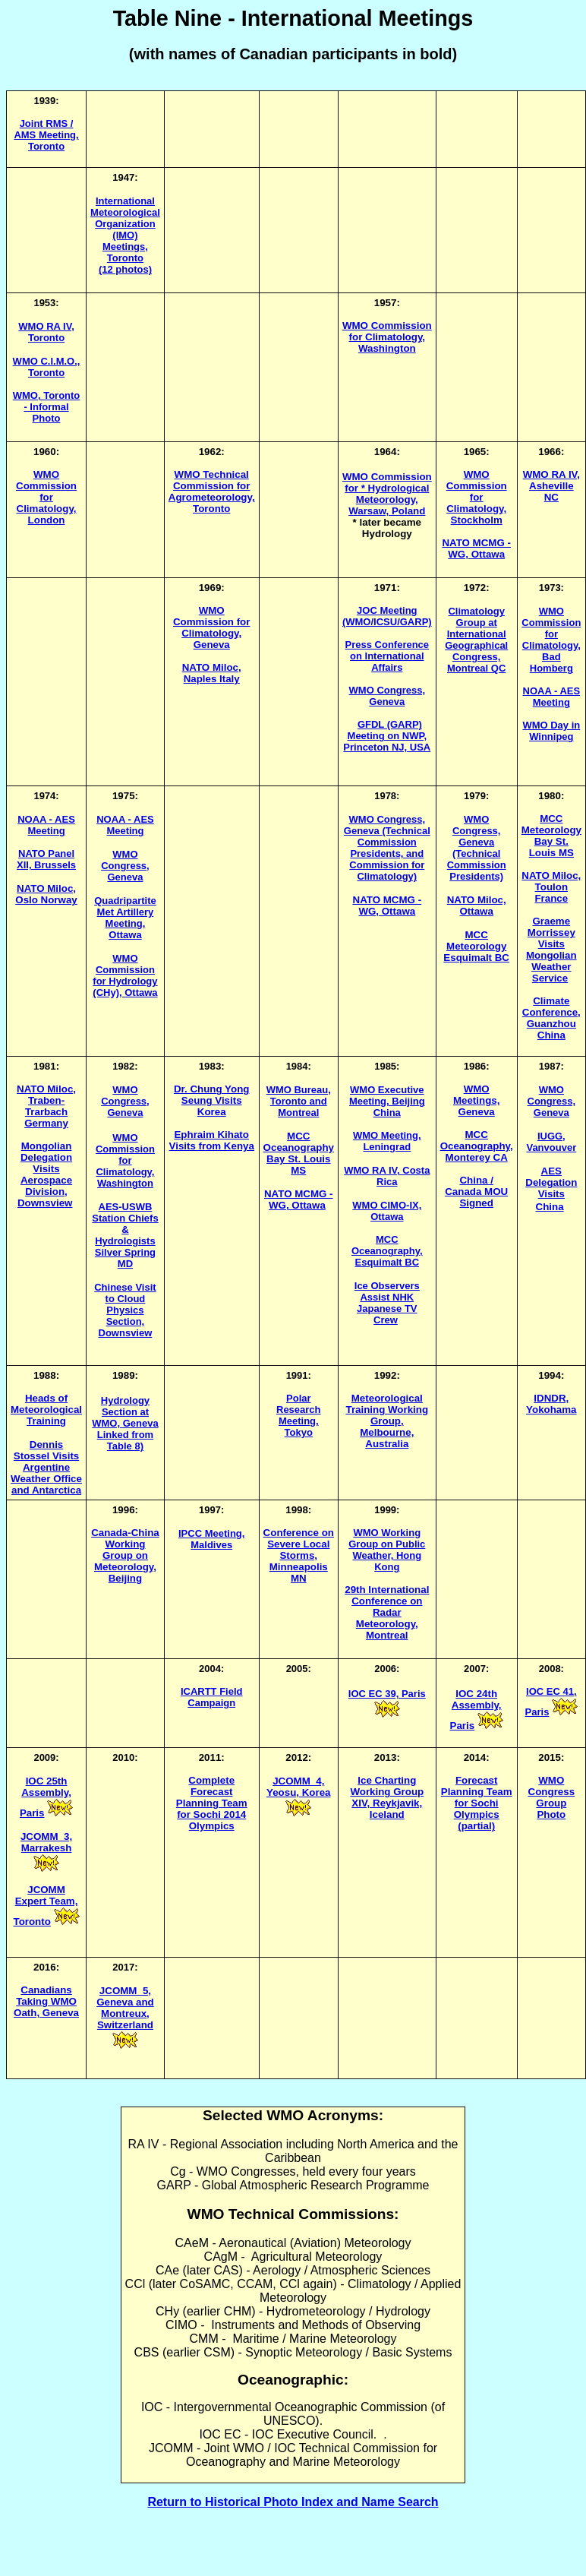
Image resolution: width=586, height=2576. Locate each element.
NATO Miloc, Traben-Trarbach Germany (46, 1106)
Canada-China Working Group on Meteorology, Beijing (125, 1555)
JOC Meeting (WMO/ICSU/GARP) (387, 616)
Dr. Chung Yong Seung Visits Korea (211, 1100)
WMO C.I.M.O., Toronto (46, 367)
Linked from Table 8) (125, 1440)
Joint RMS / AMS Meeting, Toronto (46, 135)
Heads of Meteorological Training (46, 1409)
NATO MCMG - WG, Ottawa (476, 548)
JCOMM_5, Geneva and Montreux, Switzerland (125, 2008)
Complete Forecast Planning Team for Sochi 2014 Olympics (211, 1803)
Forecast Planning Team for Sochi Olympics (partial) (476, 1803)
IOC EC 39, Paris (387, 1693)
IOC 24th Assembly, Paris (476, 1709)
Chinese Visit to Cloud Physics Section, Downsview (125, 1310)
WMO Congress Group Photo (551, 1797)
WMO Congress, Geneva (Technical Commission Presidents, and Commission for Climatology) (387, 848)
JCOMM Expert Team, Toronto (46, 1905)
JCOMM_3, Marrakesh (46, 1842)
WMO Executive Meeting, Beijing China (387, 1101)
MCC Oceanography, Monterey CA (476, 1146)
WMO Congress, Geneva (125, 866)
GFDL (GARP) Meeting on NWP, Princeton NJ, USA (386, 736)
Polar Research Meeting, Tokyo (298, 1415)
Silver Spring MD (125, 1258)
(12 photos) (125, 269)
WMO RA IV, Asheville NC (551, 486)
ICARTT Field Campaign (212, 1697)
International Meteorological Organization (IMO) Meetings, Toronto (125, 229)
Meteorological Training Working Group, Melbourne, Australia (386, 1420)
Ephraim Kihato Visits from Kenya (211, 1140)
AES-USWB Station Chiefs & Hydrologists (125, 1224)
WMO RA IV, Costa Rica (387, 1176)
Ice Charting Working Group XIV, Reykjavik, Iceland (387, 1797)
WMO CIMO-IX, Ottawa (386, 1210)
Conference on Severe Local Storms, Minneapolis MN (298, 1555)
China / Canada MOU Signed (476, 1191)
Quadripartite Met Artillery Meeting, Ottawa (125, 917)
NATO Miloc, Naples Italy (211, 673)
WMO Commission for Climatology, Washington (125, 1160)
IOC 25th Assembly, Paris (45, 1797)
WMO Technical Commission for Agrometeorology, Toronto (212, 491)
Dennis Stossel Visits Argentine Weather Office (46, 1461)
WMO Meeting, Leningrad (387, 1141)
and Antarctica (46, 1490)
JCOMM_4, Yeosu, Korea (298, 1786)
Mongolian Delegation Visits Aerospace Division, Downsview (45, 1174)
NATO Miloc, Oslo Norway (46, 894)
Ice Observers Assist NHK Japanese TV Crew (387, 1303)
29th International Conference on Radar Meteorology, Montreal (387, 1612)
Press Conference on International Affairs (387, 656)
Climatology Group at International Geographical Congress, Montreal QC (476, 639)
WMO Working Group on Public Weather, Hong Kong (386, 1549)
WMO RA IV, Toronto (46, 332)
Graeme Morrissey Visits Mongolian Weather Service (551, 949)
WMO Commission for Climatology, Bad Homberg (551, 639)
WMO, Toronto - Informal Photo (46, 407)
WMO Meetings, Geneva (476, 1100)
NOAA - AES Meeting (552, 696)
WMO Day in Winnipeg (551, 730)
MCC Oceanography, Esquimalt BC (387, 1251)
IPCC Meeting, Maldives (211, 1539)
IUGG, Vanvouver (551, 1141)
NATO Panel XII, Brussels (46, 859)
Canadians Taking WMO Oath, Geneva (46, 2001)
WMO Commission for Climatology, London (46, 497)
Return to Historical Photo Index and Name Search (292, 2501)
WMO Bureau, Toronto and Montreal (298, 1101)
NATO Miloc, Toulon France (551, 887)
